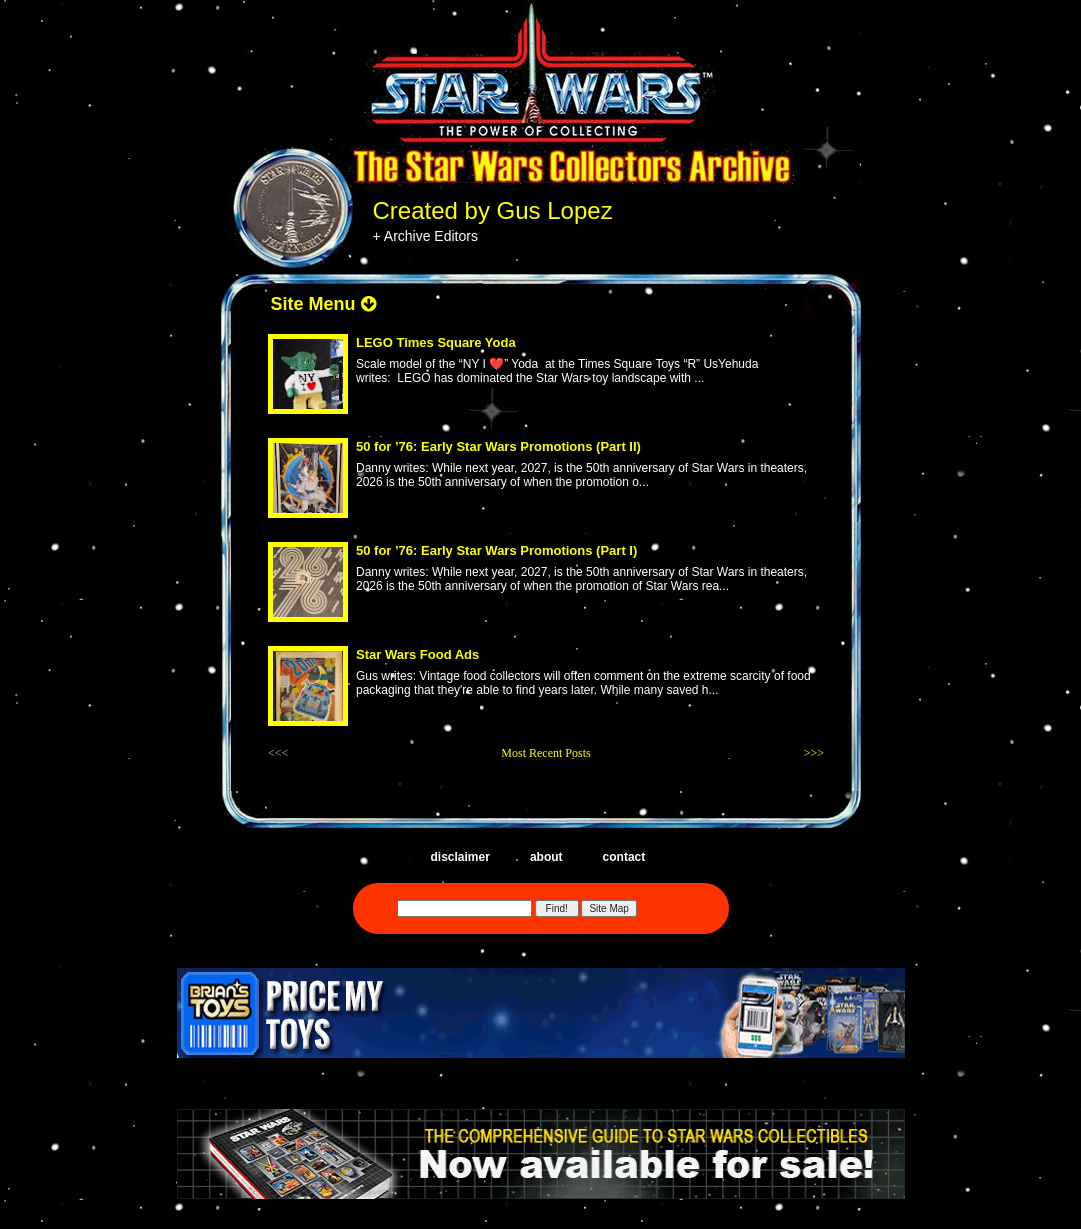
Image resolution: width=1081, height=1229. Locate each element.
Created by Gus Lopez (493, 210)
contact (624, 857)
